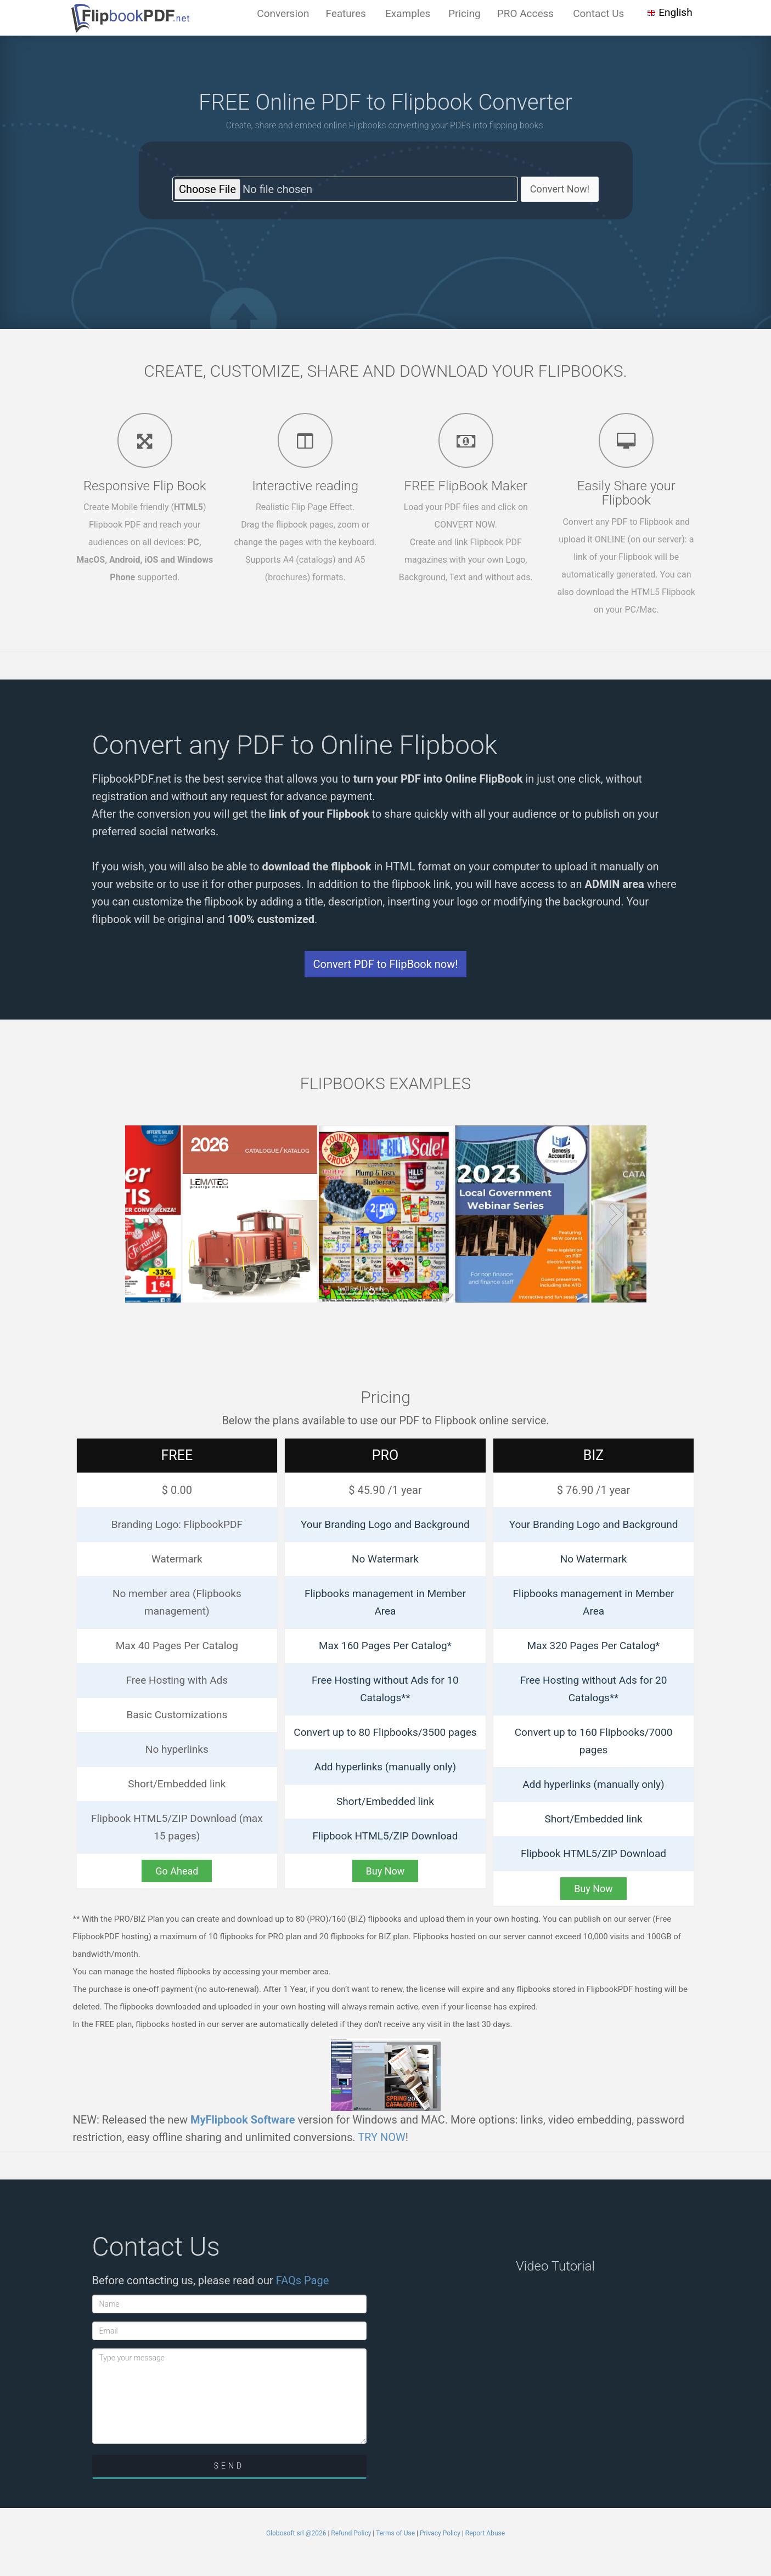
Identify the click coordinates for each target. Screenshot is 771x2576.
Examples (407, 13)
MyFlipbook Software (242, 2119)
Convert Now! (559, 189)
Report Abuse (485, 2533)
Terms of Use (395, 2533)
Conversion (283, 13)
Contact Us (598, 13)
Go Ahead (176, 1871)
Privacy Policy (440, 2533)
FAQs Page (302, 2280)
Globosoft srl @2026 (296, 2533)
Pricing (464, 13)
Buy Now (385, 1871)
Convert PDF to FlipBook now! (385, 964)
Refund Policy (351, 2533)
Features (345, 13)
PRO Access (525, 13)
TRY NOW (382, 2137)
